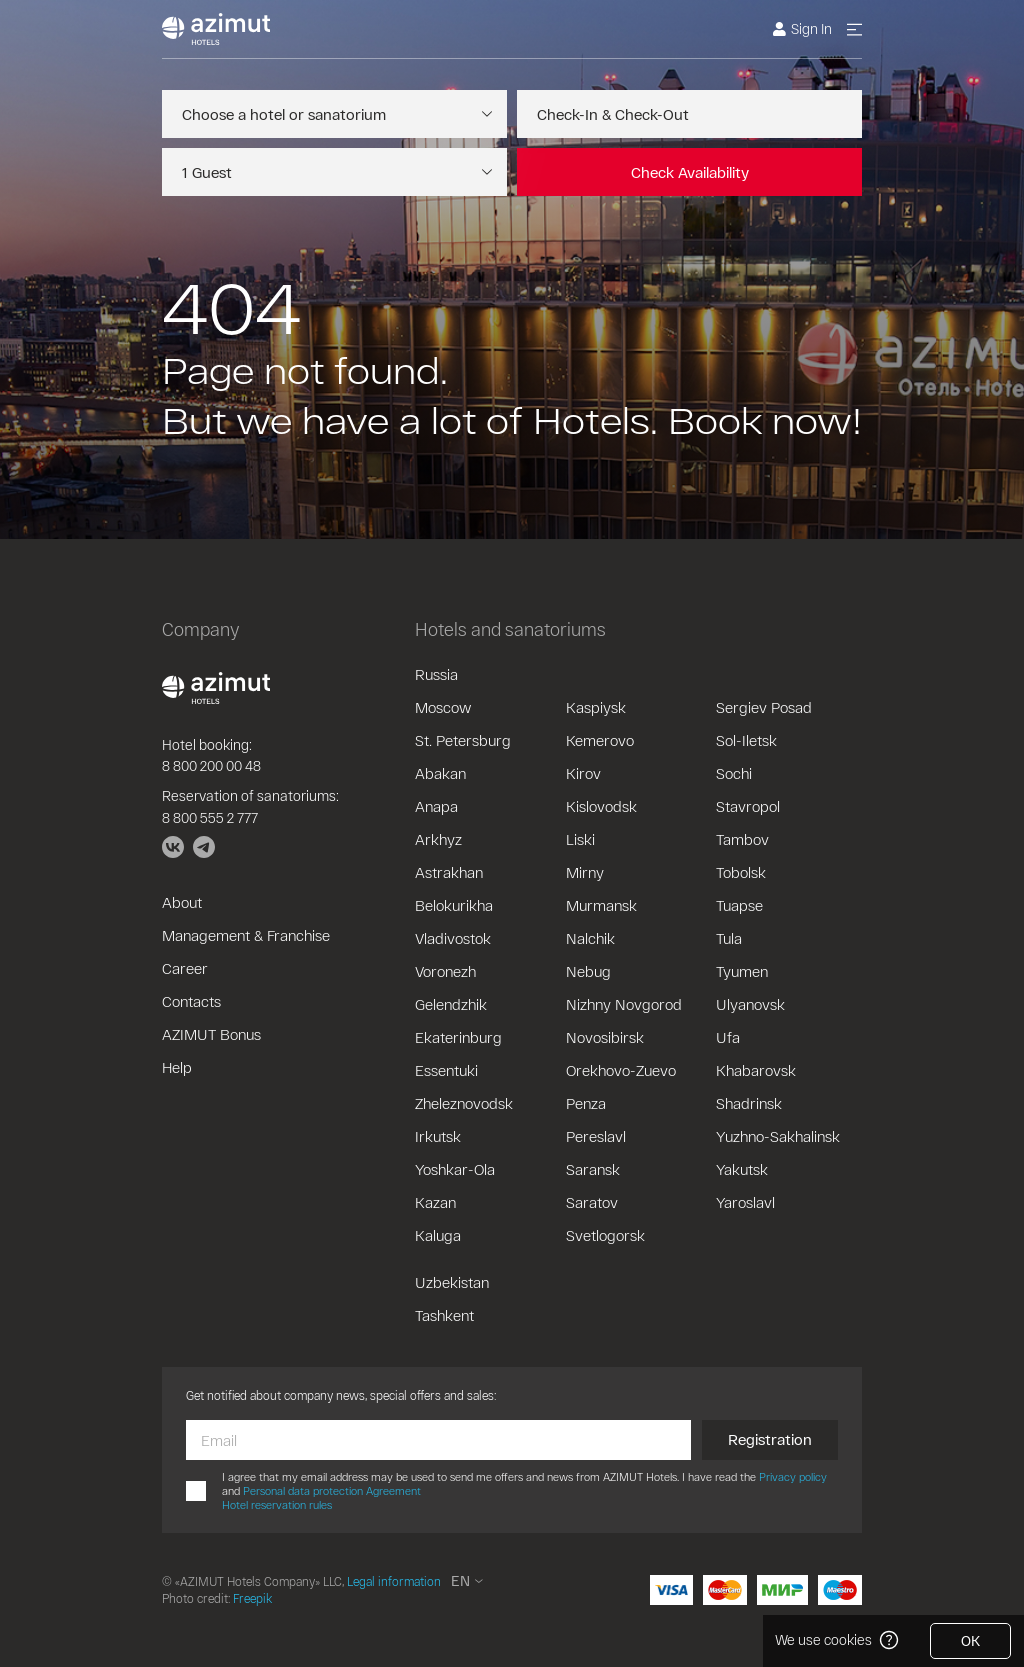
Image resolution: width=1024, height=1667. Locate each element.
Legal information (394, 1581)
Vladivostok (453, 938)
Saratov (592, 1202)
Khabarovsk (756, 1070)
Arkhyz (438, 839)
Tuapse (739, 905)
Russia (436, 674)
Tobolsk (741, 872)
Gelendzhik (451, 1004)
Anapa (436, 806)
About (182, 902)
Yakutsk (742, 1169)
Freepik (252, 1598)
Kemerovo (600, 740)
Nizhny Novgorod (624, 1004)
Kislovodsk (601, 806)
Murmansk (601, 905)
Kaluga (438, 1235)
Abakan (440, 773)
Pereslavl (596, 1136)
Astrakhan (449, 872)
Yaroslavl (745, 1202)
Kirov (583, 773)
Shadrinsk (749, 1103)
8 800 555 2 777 (210, 817)
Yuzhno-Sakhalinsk (778, 1136)
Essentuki (446, 1070)
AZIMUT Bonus (211, 1034)
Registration (770, 1439)
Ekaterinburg (458, 1037)
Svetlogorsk (605, 1235)
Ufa (728, 1037)
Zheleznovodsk (464, 1103)
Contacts (191, 1001)
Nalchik (590, 938)
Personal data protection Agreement (332, 1490)
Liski (580, 839)
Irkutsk (438, 1136)
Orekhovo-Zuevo (621, 1070)
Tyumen (742, 971)
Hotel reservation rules (277, 1504)
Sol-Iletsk (746, 740)
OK (970, 1640)
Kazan (435, 1202)
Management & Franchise (246, 935)
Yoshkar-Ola (455, 1169)
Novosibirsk (605, 1037)
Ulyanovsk (750, 1004)
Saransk (593, 1169)
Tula (729, 938)
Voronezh (445, 971)
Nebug (588, 971)
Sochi (734, 773)
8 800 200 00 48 (211, 765)
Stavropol (748, 806)
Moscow (443, 707)
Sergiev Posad (764, 707)
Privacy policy (793, 1476)
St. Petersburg (463, 740)
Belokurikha (454, 905)
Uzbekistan (452, 1282)
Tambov (742, 839)
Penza (586, 1103)
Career (185, 968)
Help (177, 1067)
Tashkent (444, 1315)
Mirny (585, 872)
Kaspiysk (596, 707)
